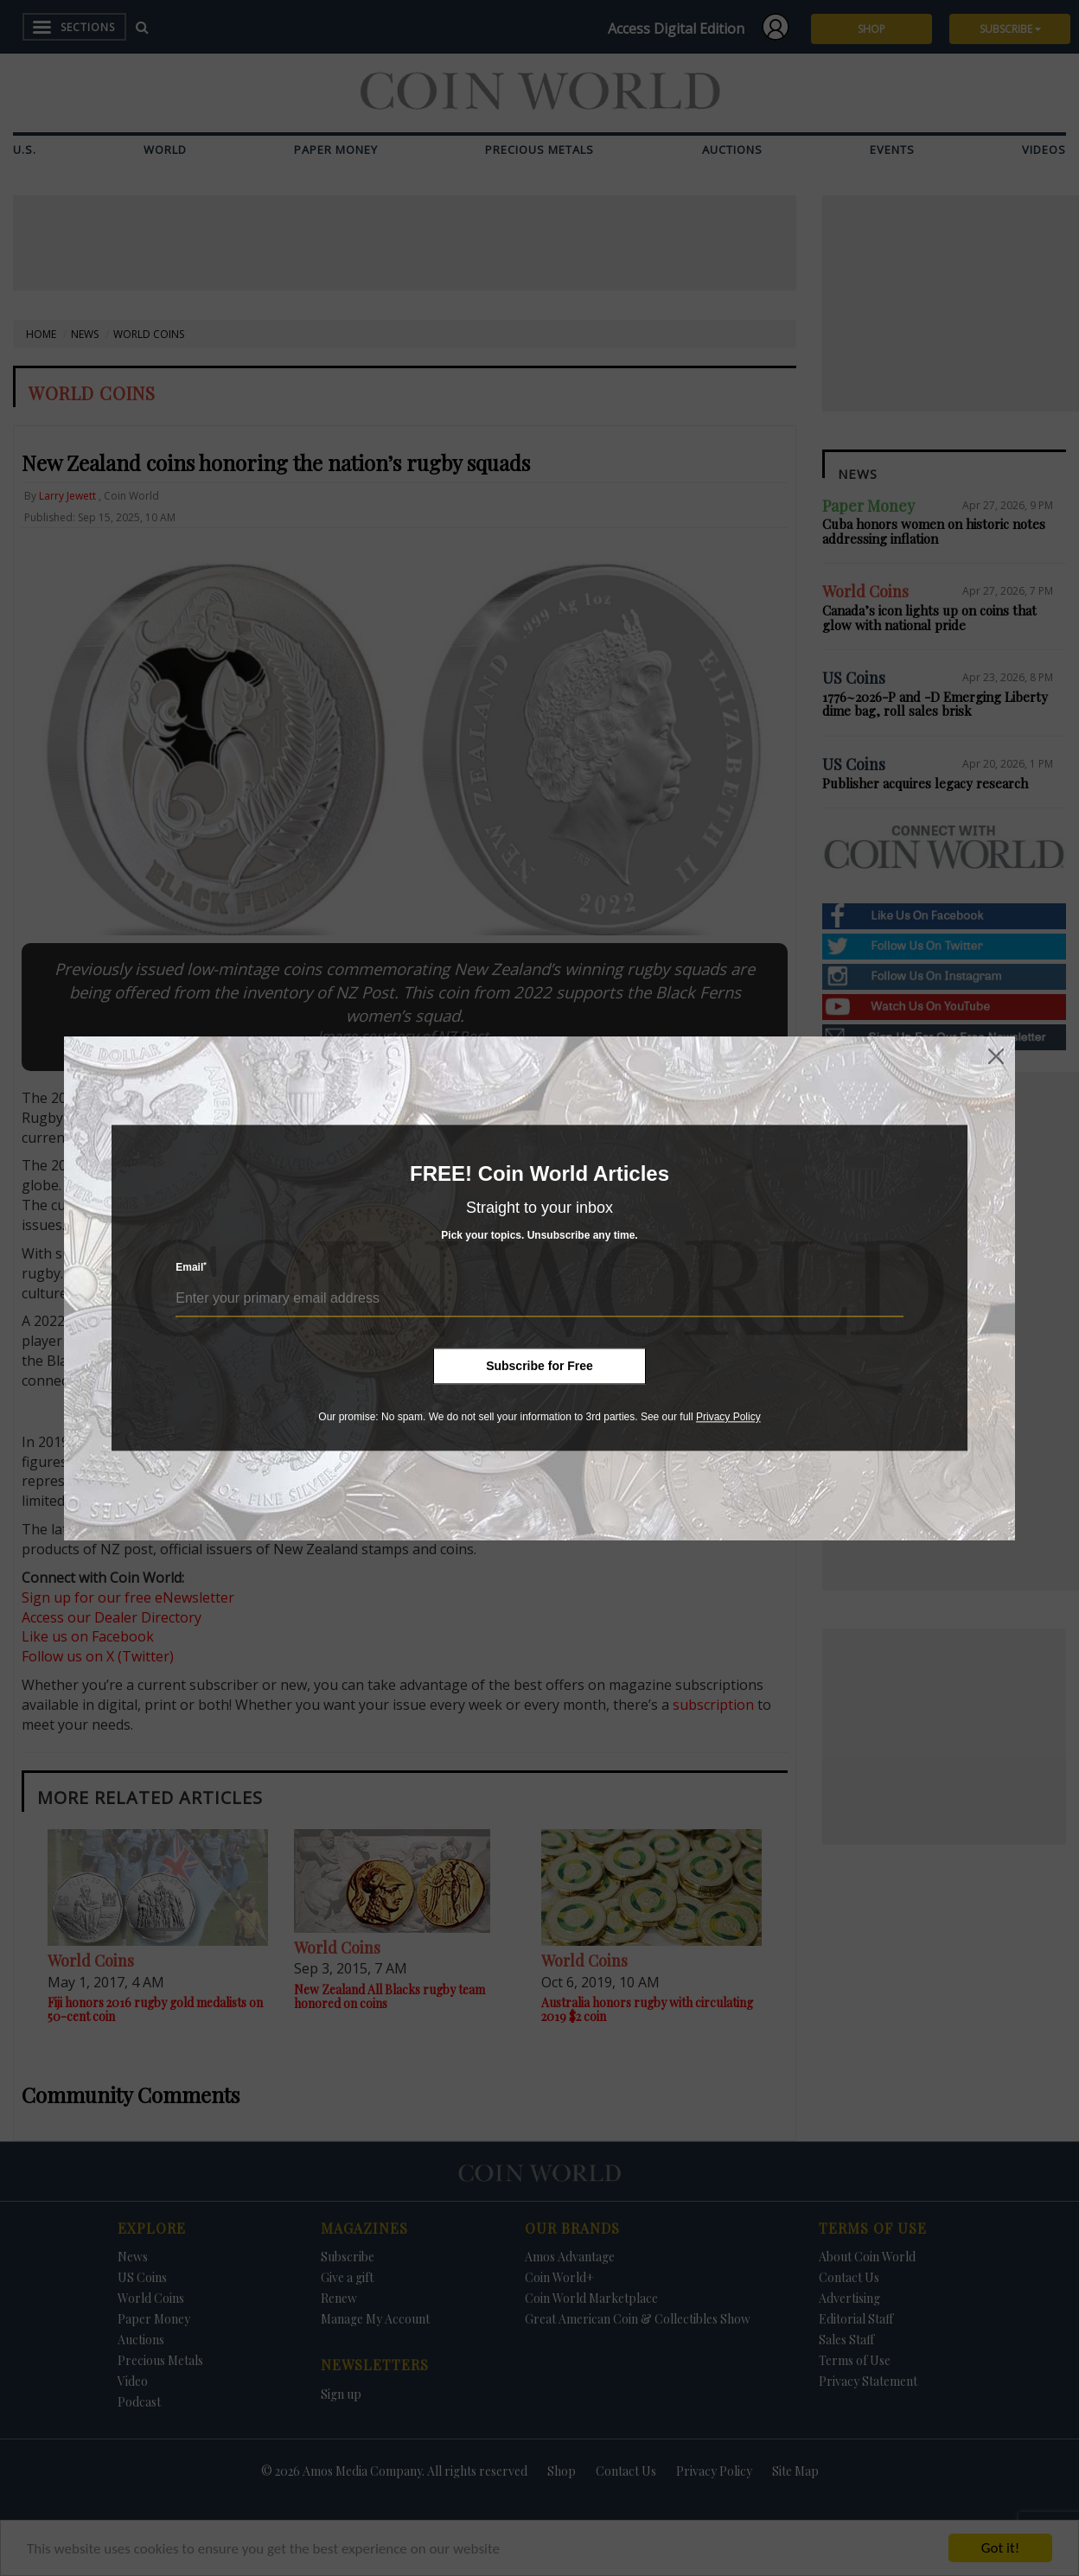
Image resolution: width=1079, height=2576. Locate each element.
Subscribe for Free (539, 1366)
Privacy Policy (728, 1417)
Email (191, 1267)
